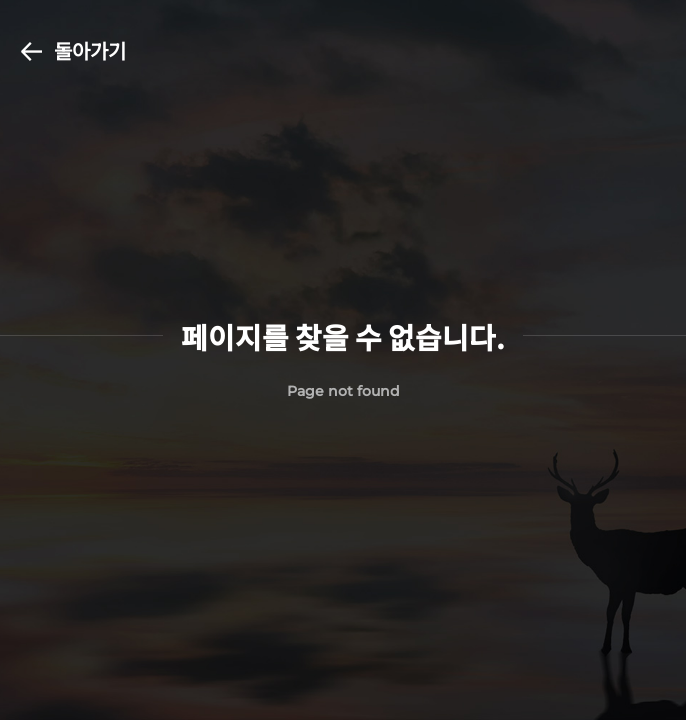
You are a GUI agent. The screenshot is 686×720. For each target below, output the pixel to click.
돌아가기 (73, 50)
